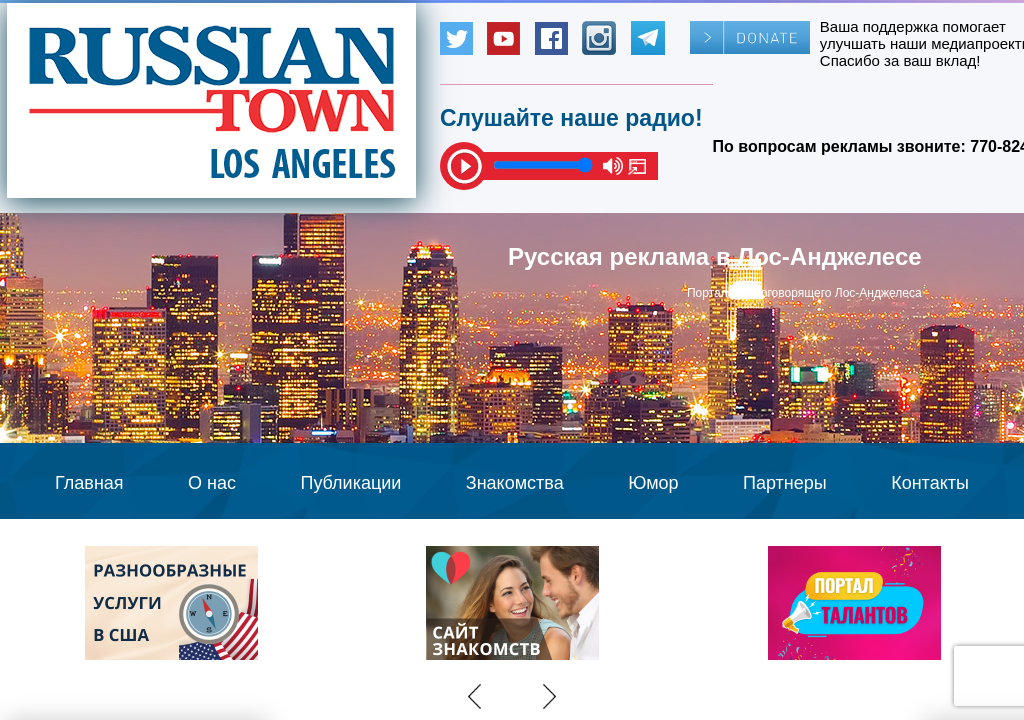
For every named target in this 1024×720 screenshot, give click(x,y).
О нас (212, 483)
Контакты (930, 483)
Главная (89, 483)
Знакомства (515, 483)
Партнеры (785, 483)
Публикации (350, 483)
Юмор (653, 483)
